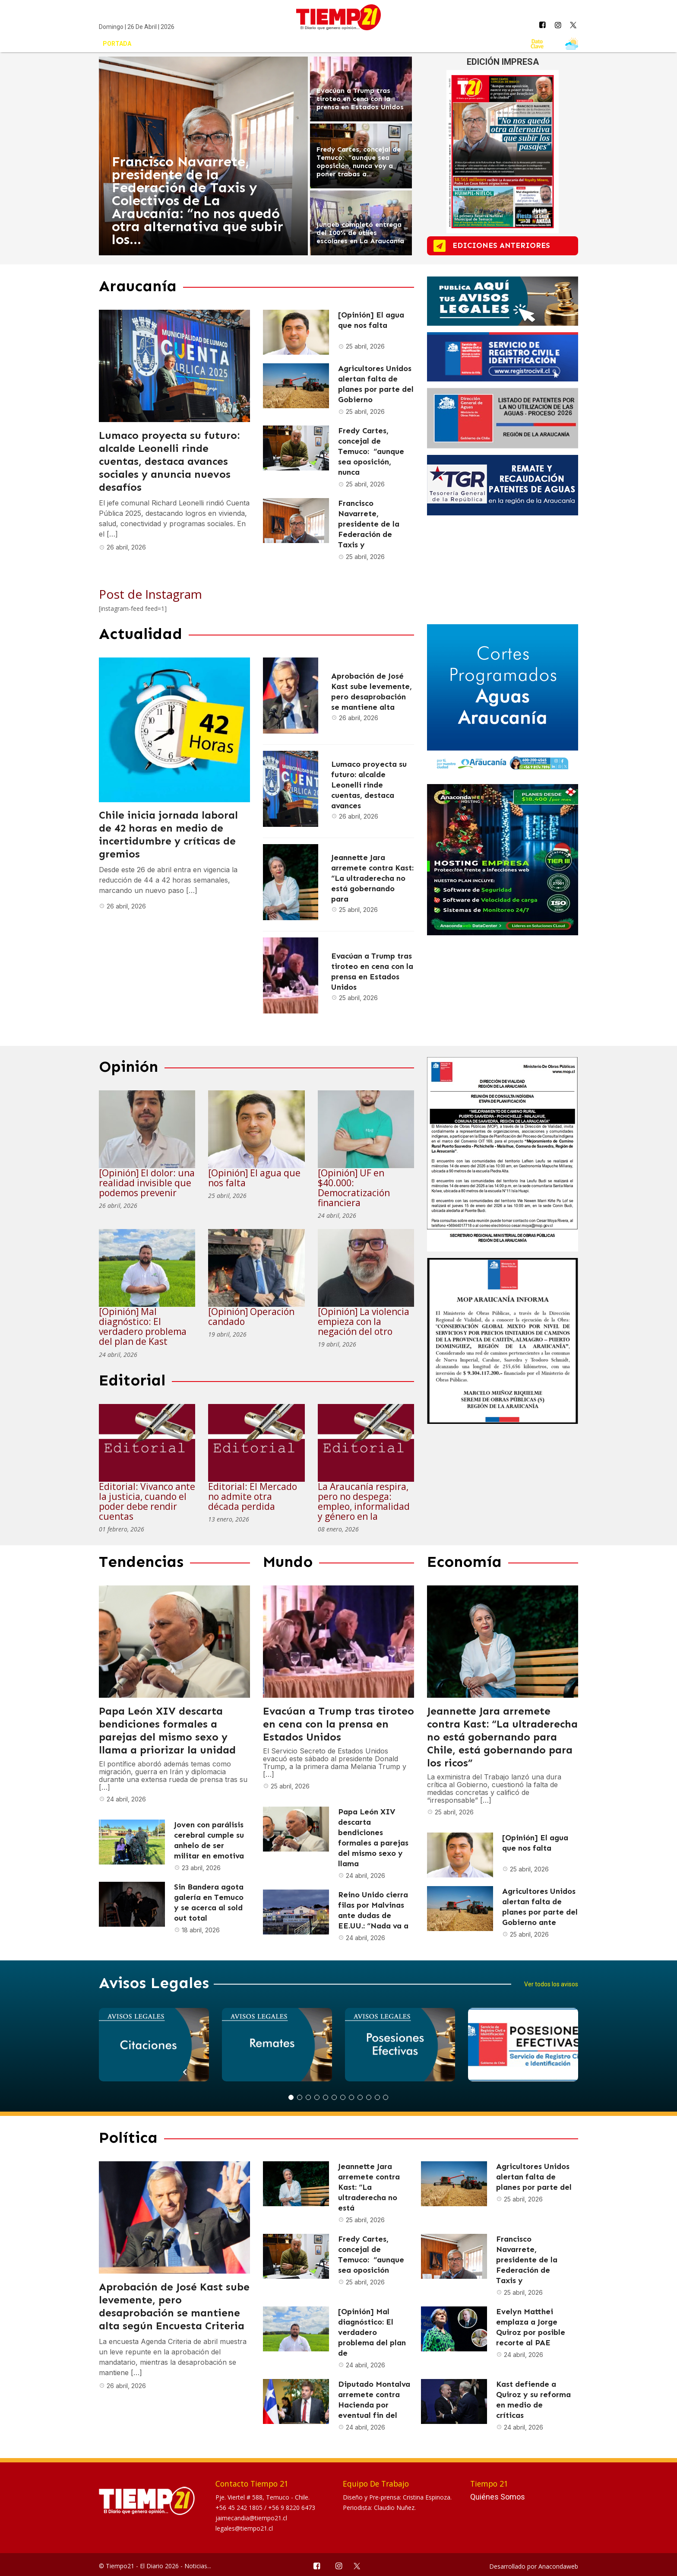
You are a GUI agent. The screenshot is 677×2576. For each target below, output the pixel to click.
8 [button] (351, 2097)
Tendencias (345, 43)
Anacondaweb (558, 2566)
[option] (153, 2044)
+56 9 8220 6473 (291, 2507)
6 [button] (334, 2097)
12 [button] (385, 2097)
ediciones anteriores (510, 246)
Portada (117, 43)
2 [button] (299, 2097)
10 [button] (368, 2097)
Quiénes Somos (497, 2496)
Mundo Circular (415, 43)
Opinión (288, 43)
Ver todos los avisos (551, 1984)
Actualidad (174, 43)
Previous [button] (266, 2097)
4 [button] (317, 2097)
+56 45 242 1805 (239, 2507)
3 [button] (308, 2097)
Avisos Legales (490, 43)
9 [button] (360, 2097)
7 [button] (342, 2097)
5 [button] (325, 2097)
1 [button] (291, 2097)
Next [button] (410, 2097)
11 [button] (377, 2097)
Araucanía (235, 43)
